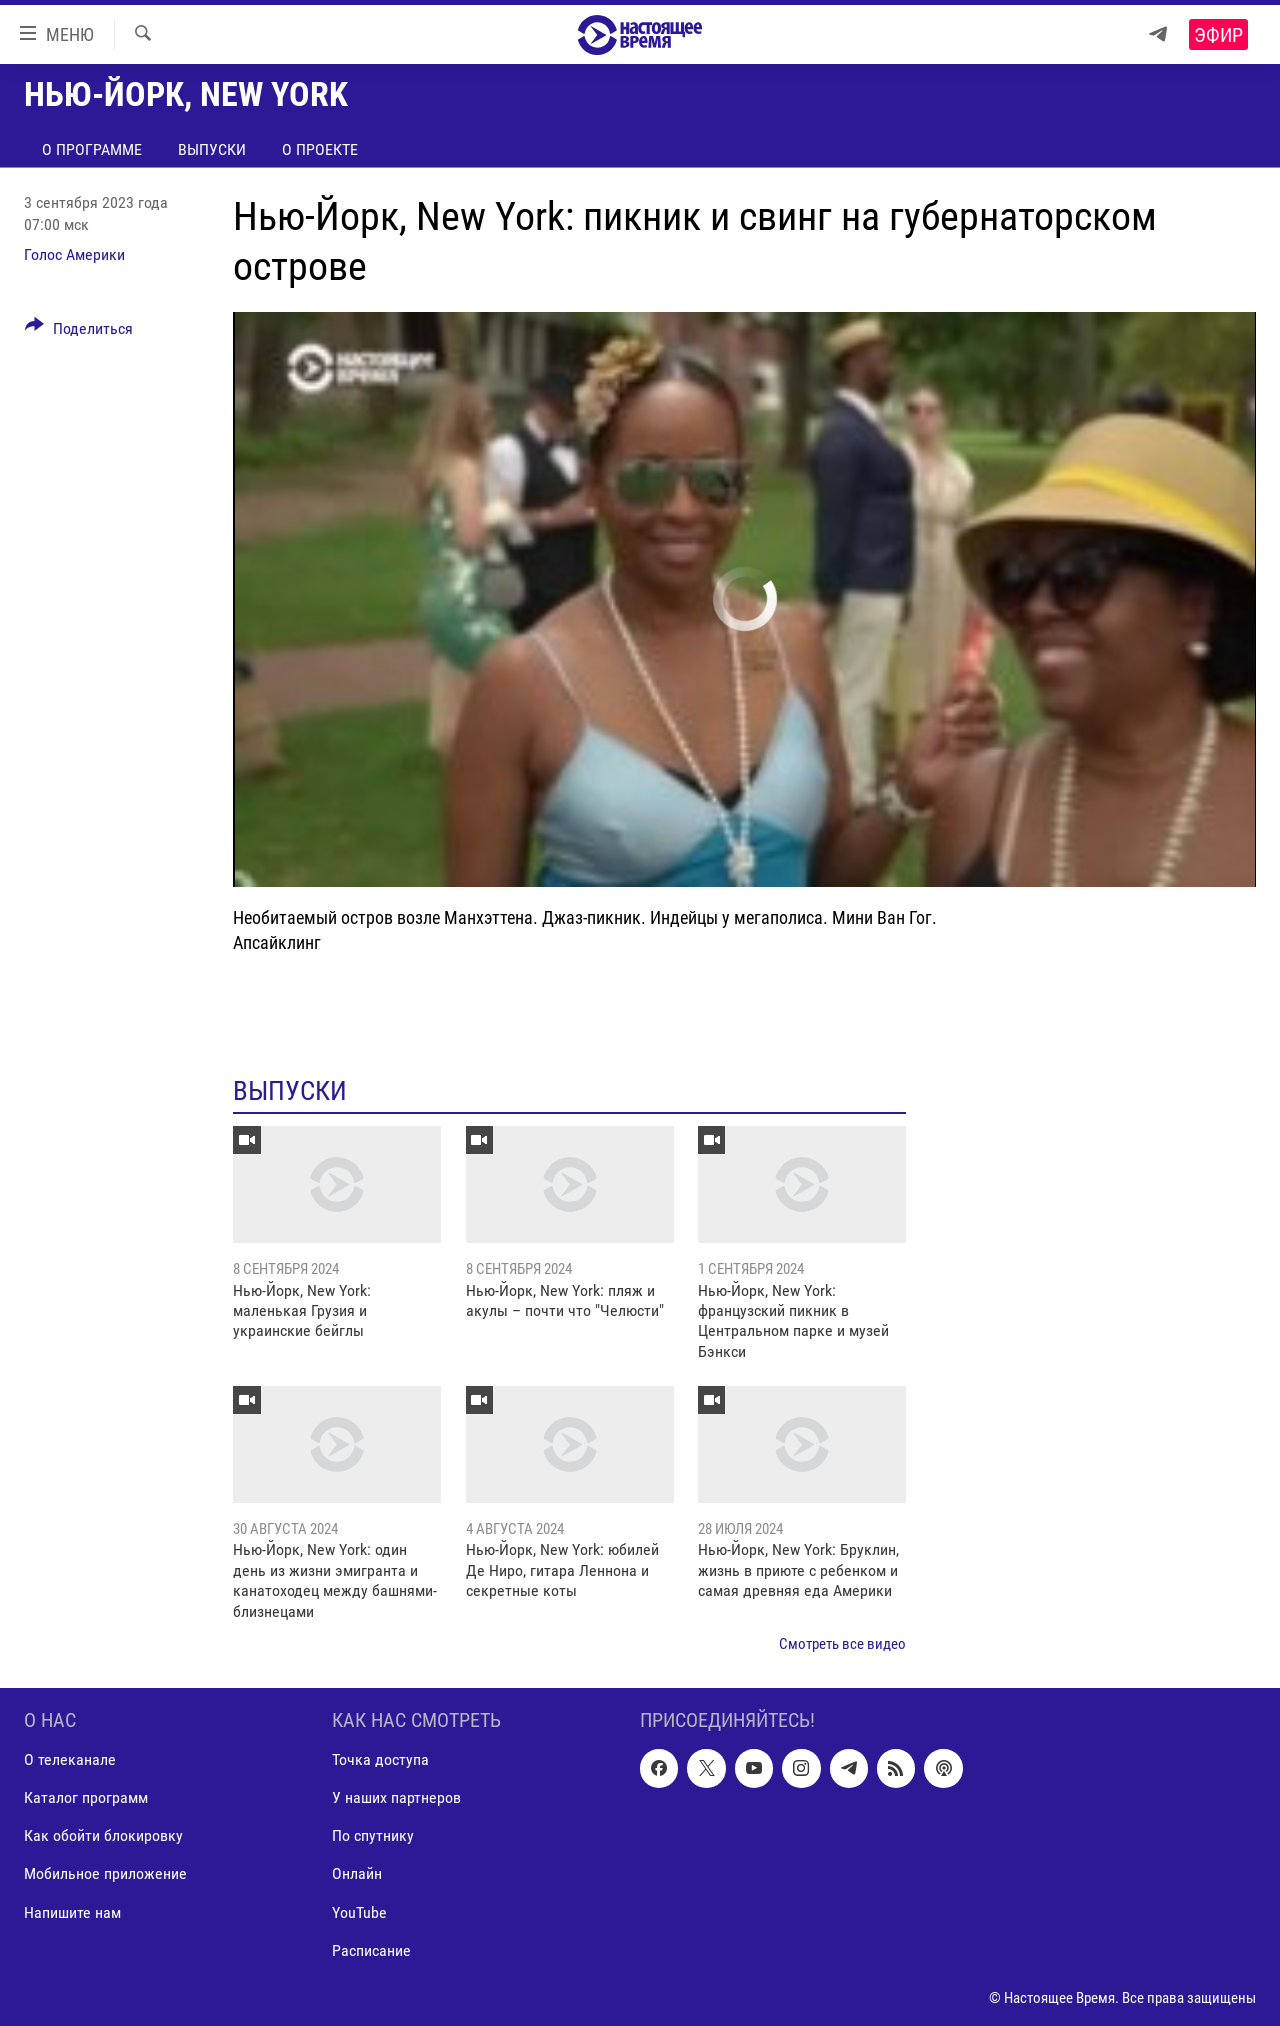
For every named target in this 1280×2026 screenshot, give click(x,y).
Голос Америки (74, 254)
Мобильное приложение (105, 1874)
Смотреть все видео (842, 1644)
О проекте (320, 149)
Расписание (371, 1950)
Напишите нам (72, 1912)
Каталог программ (86, 1798)
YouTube (359, 1912)
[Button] (79, 332)
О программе (92, 149)
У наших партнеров (396, 1798)
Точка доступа (380, 1760)
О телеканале (70, 1760)
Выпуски (212, 149)
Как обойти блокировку (103, 1836)
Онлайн (357, 1874)
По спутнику (373, 1836)
